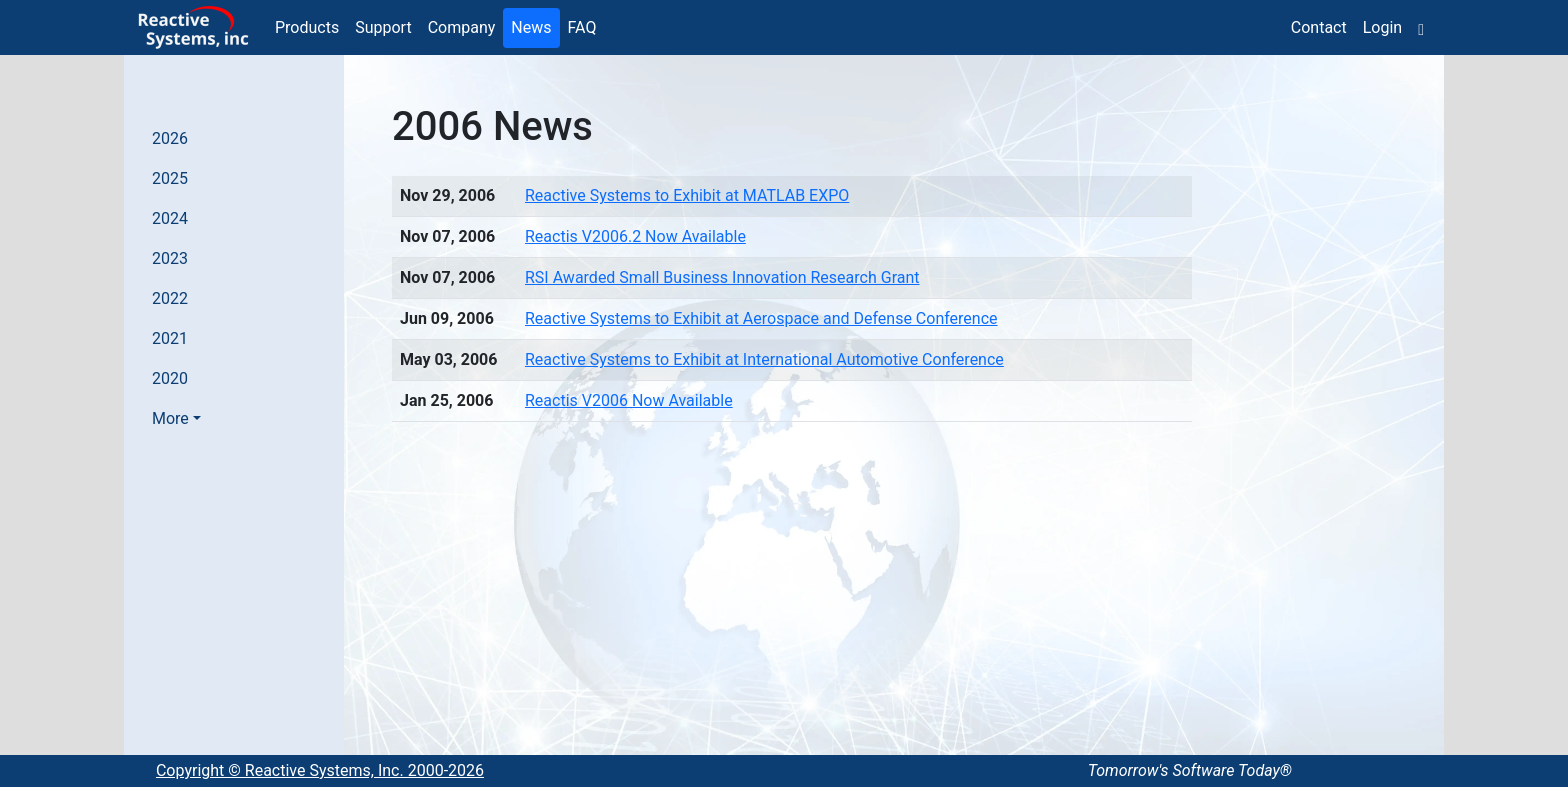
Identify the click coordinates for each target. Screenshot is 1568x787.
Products (307, 27)
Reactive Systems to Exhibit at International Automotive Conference (764, 359)
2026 (170, 138)
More (170, 418)
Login (1382, 27)
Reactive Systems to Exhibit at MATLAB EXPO (687, 195)
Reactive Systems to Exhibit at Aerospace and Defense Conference (761, 318)
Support (383, 27)
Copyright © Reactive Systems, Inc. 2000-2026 (320, 770)
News (531, 27)
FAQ (582, 27)
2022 (170, 298)
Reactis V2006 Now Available (629, 400)
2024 (170, 218)
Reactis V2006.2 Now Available (635, 236)
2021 (170, 338)
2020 (170, 378)
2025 (170, 178)
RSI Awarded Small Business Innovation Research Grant (722, 277)
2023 (170, 258)
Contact (1319, 27)
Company (462, 27)
